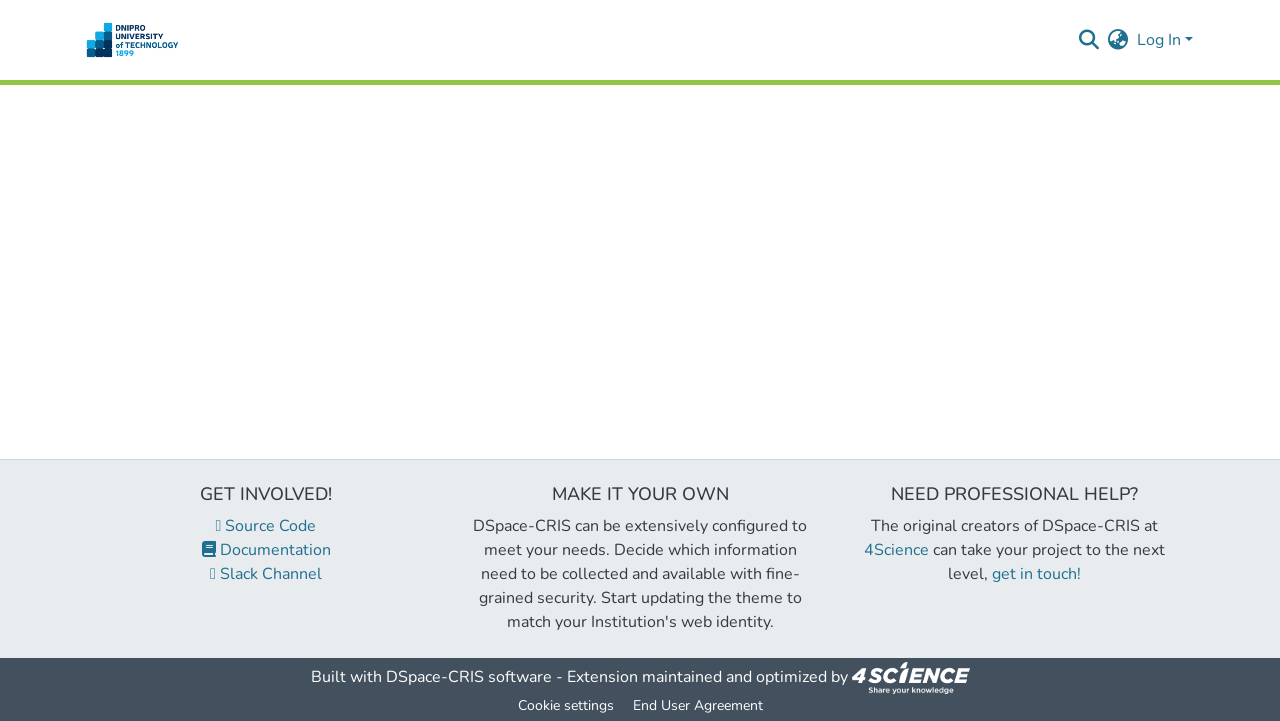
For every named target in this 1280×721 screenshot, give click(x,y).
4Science (896, 550)
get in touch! (1036, 574)
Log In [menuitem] (1159, 40)
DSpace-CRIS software (469, 677)
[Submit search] (1089, 40)
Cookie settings (566, 705)
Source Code (266, 526)
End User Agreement (698, 705)
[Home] (132, 40)
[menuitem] (1118, 40)
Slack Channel (266, 574)
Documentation (266, 550)
